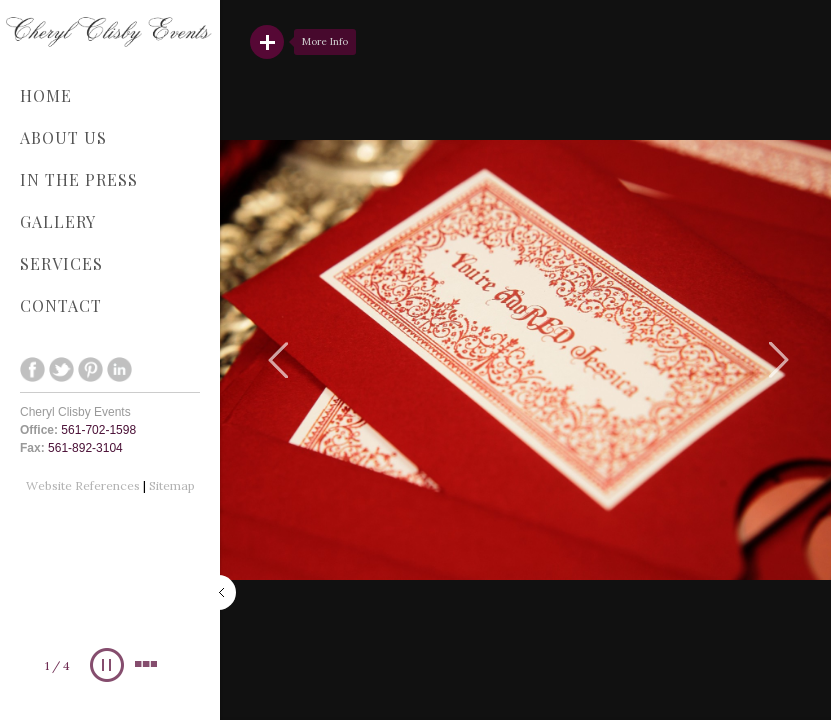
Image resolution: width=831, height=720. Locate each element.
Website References (84, 485)
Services (105, 263)
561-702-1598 (98, 430)
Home (46, 95)
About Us (63, 137)
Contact (61, 305)
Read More (267, 42)
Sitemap (172, 485)
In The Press (79, 179)
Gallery (105, 221)
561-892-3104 (85, 448)
